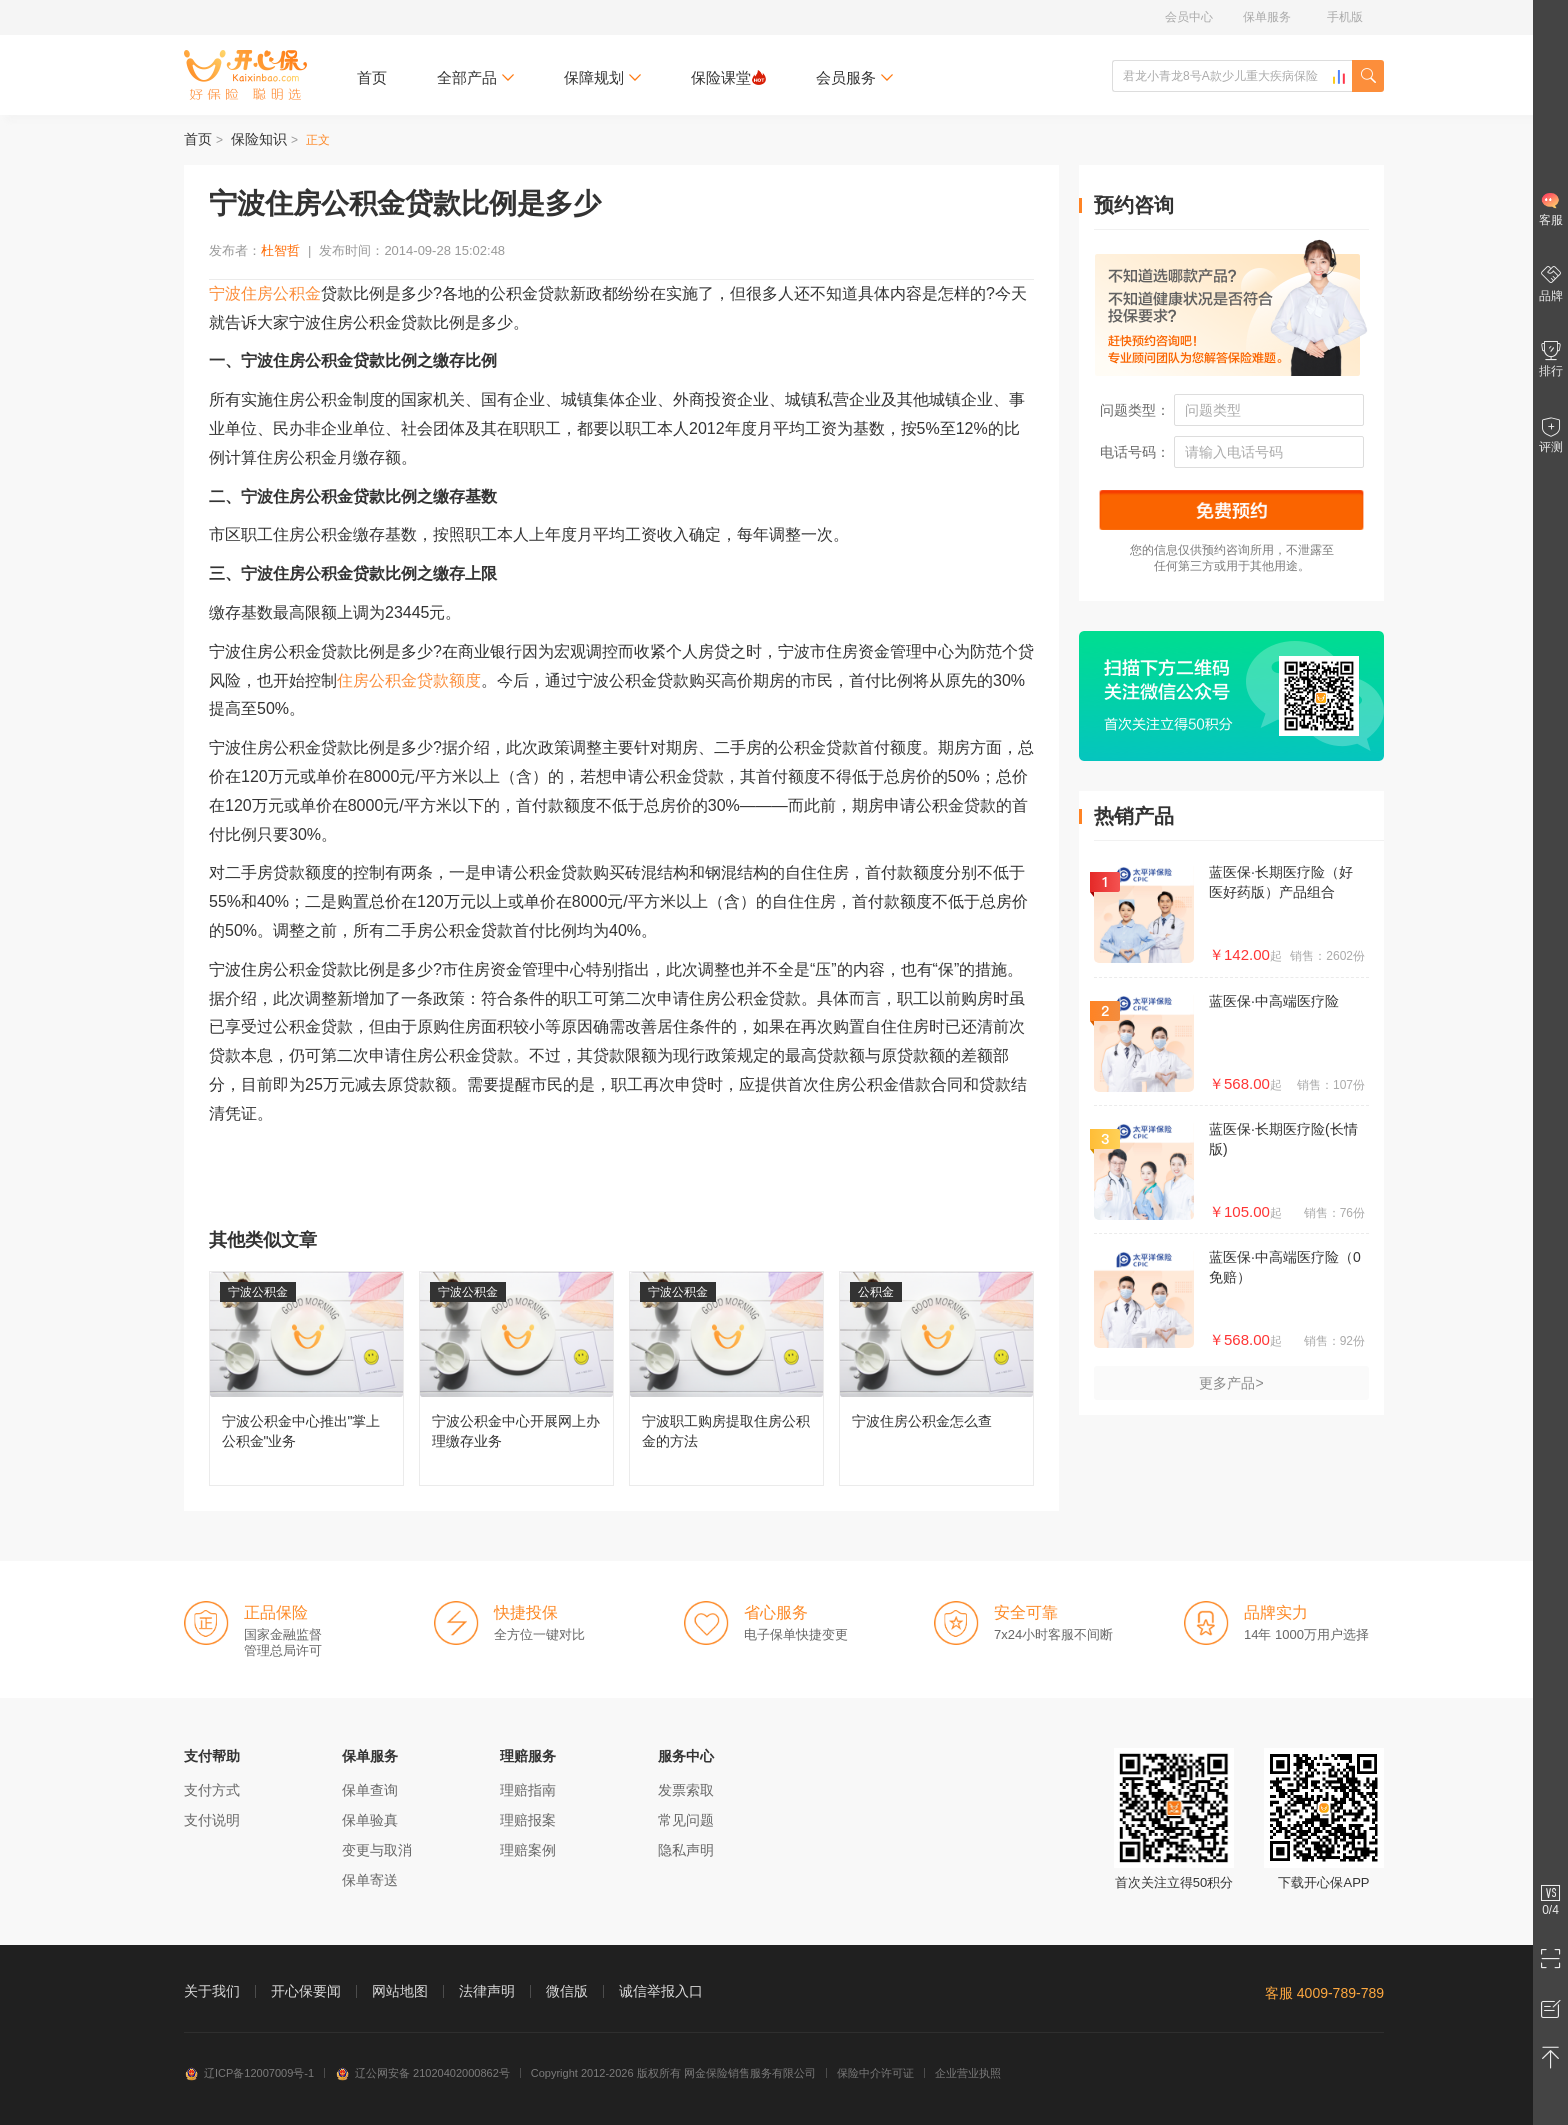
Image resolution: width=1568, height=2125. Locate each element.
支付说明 (212, 1820)
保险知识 (259, 139)
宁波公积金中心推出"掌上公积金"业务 (306, 1378)
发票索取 (686, 1790)
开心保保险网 (245, 75)
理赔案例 (528, 1850)
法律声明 (487, 1991)
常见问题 (686, 1820)
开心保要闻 (306, 1991)
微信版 (567, 1991)
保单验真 (370, 1820)
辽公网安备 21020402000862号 (422, 2073)
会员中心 (1189, 17)
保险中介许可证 (875, 2073)
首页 (372, 77)
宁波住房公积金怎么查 (936, 1378)
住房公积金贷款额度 (409, 680)
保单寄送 (370, 1880)
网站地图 (400, 1991)
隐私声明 (686, 1850)
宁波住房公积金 (265, 293)
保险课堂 (728, 77)
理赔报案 (528, 1820)
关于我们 (212, 1991)
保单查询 (370, 1790)
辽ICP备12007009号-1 (249, 2073)
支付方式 (212, 1790)
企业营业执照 (968, 2073)
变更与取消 (377, 1850)
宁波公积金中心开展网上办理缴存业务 (516, 1378)
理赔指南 (528, 1790)
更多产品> (1231, 1383)
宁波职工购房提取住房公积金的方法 (726, 1378)
